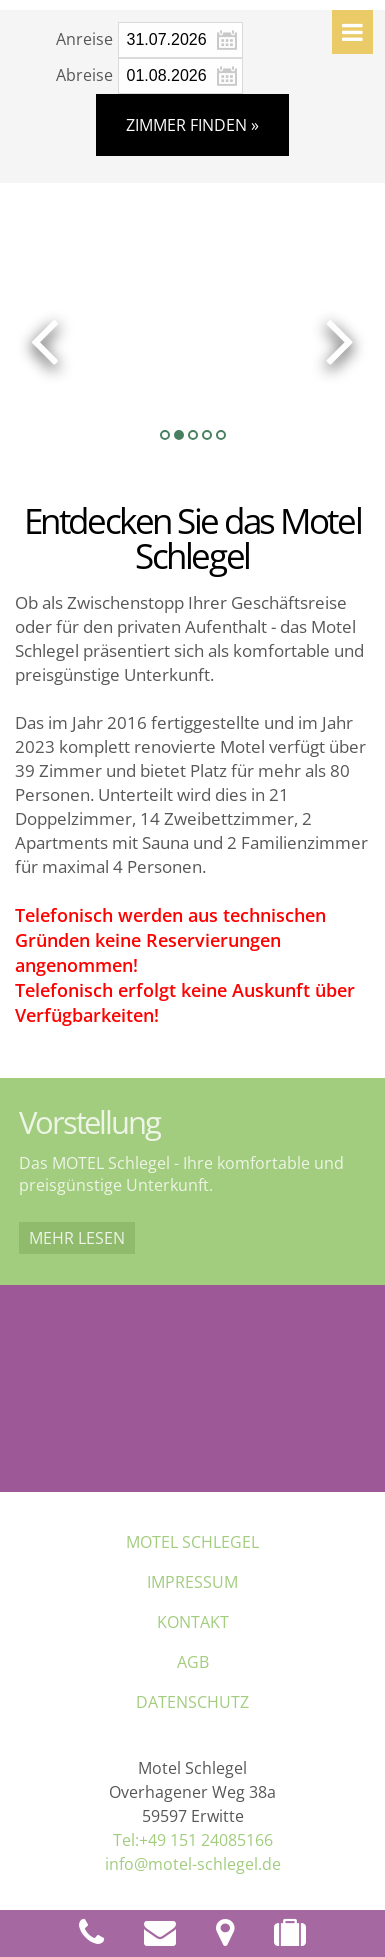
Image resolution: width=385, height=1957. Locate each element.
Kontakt (193, 1622)
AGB (193, 1662)
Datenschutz (192, 1702)
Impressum (192, 1582)
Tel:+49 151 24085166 (193, 1840)
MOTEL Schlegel (192, 1542)
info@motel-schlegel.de (193, 1864)
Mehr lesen (77, 1238)
